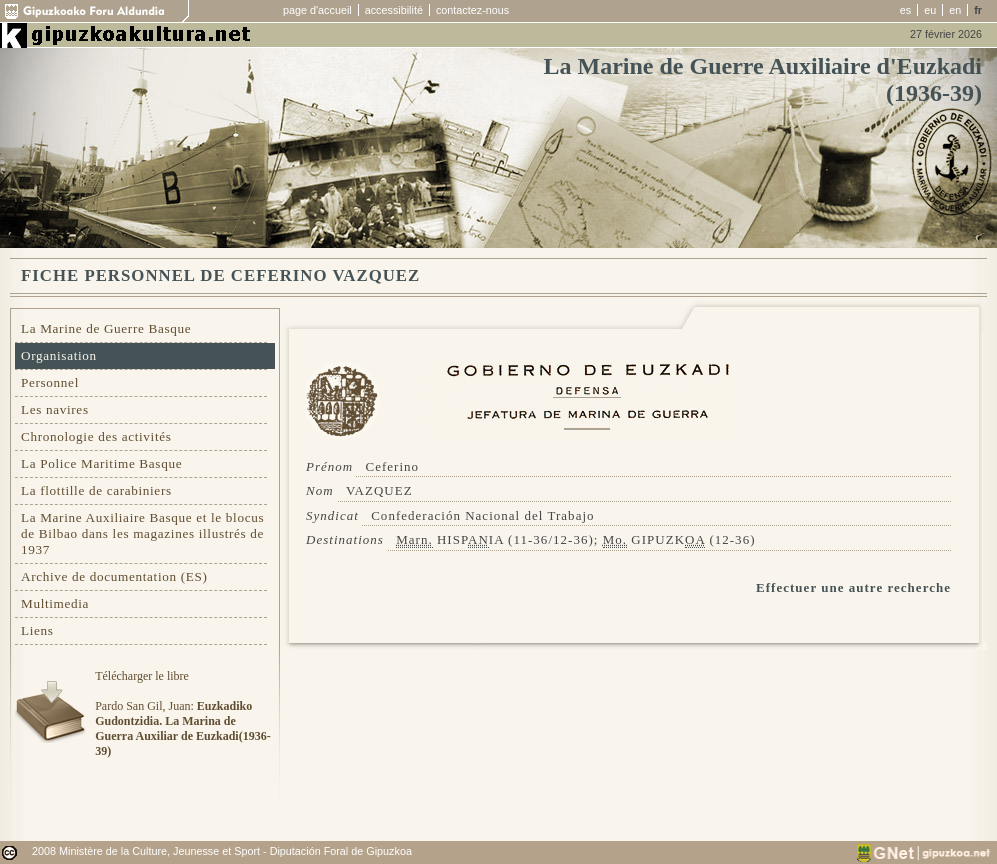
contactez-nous (472, 10)
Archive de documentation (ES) (114, 576)
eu (930, 10)
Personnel (50, 382)
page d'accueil (317, 10)
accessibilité (394, 10)
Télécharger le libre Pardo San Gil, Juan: (182, 713)
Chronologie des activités (96, 436)
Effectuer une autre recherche (853, 587)
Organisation (59, 355)
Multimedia (55, 603)
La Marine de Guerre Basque (106, 328)
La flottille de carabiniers (96, 490)
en (955, 10)
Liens (37, 630)
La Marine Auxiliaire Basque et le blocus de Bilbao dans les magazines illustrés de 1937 (142, 533)
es (905, 10)
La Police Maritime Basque (101, 463)
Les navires (55, 409)
